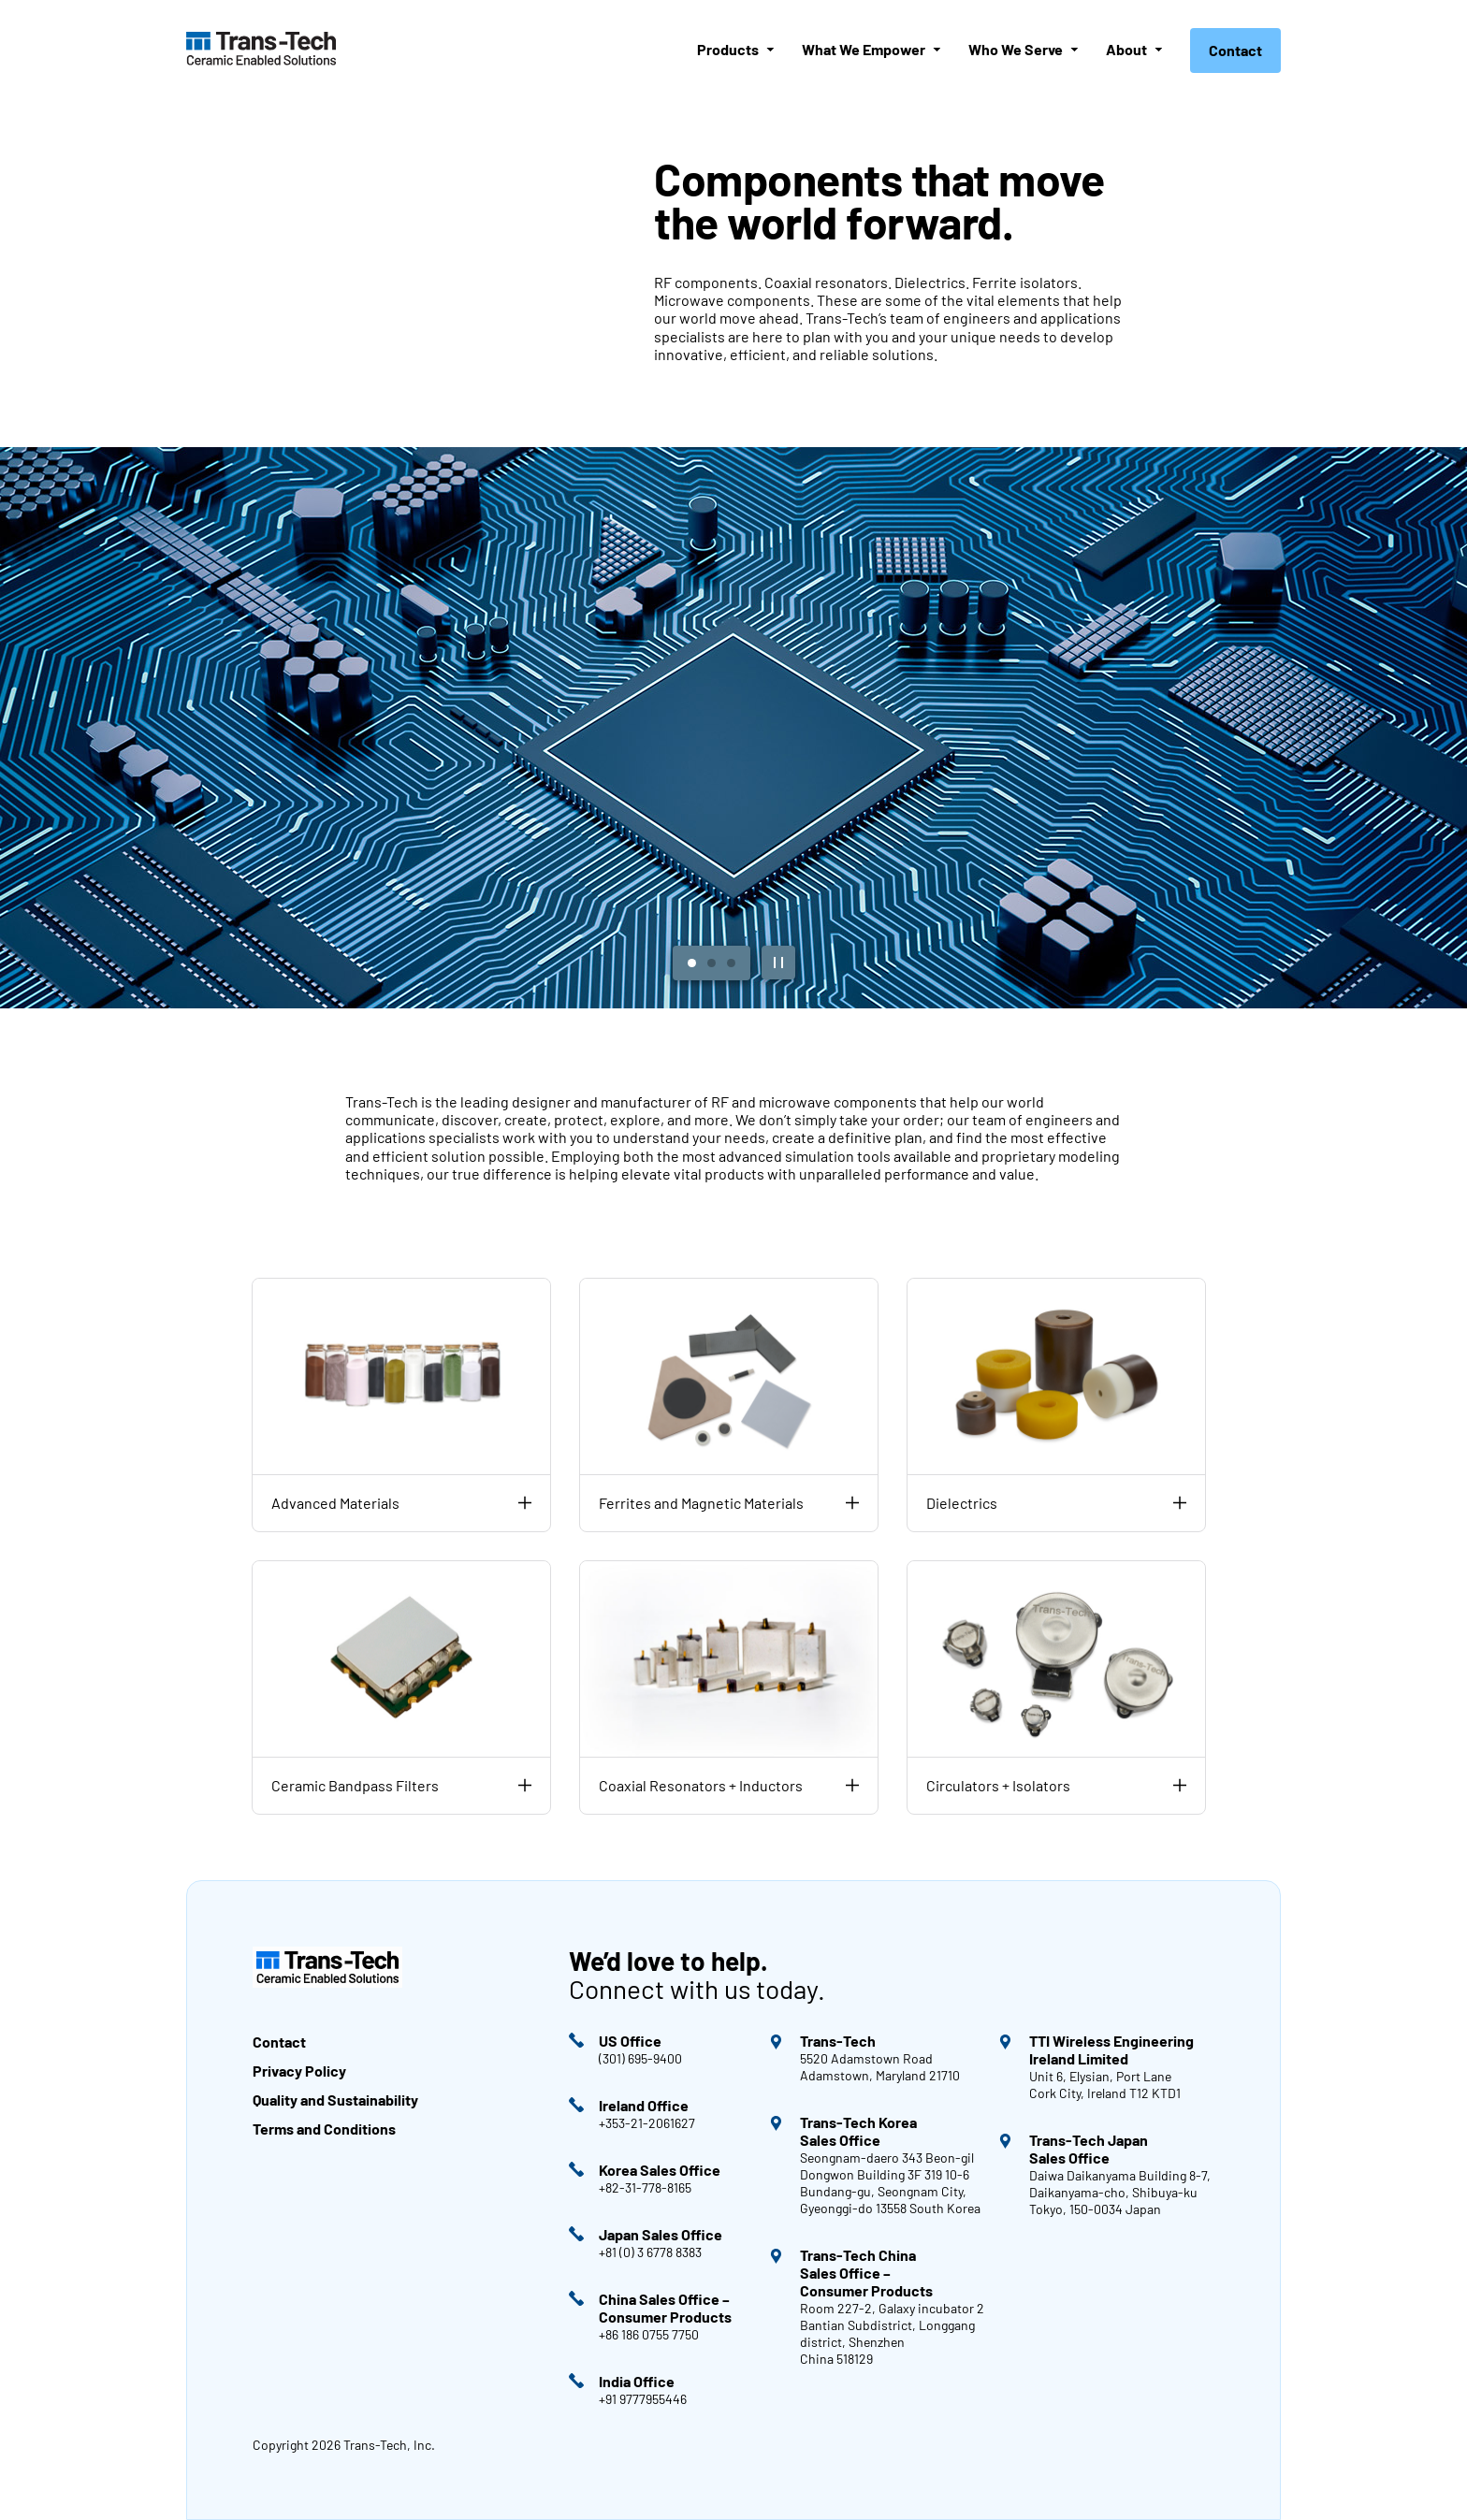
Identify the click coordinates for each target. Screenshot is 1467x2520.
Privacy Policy (299, 2070)
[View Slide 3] (731, 963)
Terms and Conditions (326, 2128)
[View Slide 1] (692, 963)
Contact (1235, 50)
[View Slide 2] (711, 963)
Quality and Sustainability (335, 2099)
